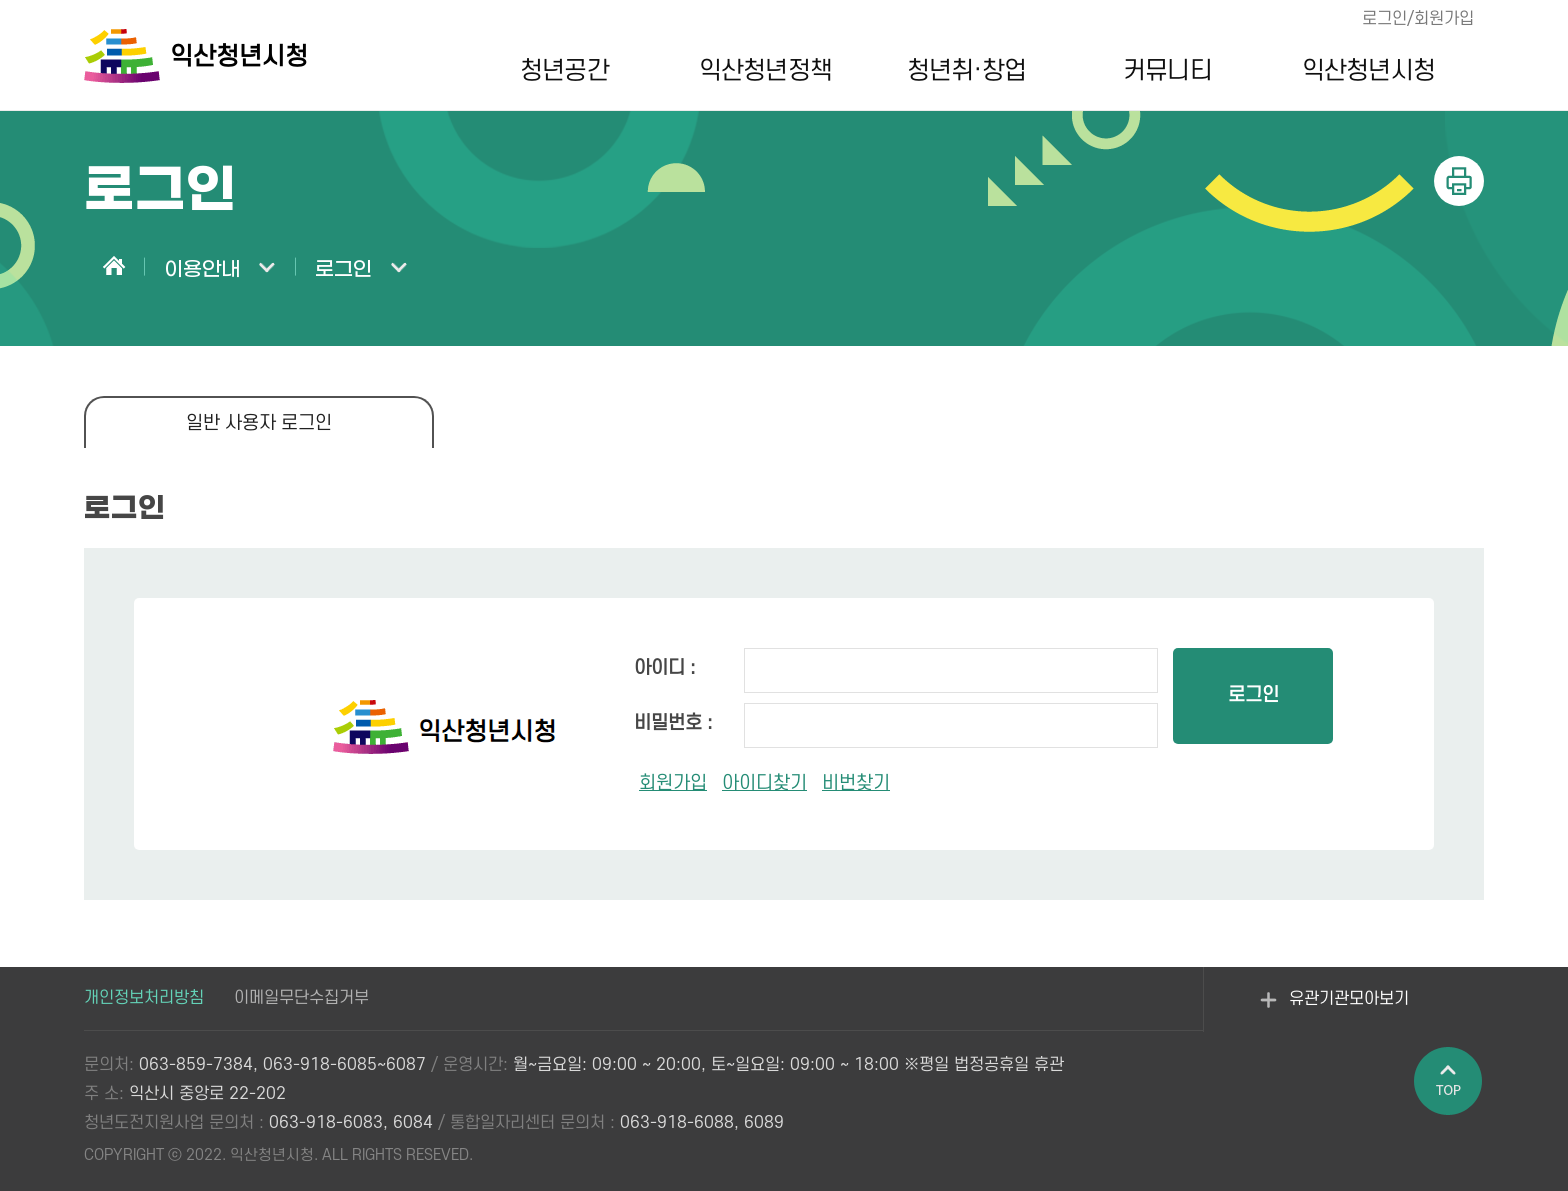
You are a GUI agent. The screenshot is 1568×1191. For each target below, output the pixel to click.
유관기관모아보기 (1334, 1011)
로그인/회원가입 (1418, 19)
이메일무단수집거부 (301, 998)
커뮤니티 (1167, 71)
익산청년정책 (765, 71)
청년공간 (564, 71)
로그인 (1253, 695)
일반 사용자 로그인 (259, 423)
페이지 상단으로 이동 (1449, 1082)
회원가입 (673, 783)
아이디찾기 (764, 783)
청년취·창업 (967, 71)
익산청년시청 (1368, 71)
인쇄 (1459, 181)
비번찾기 (856, 783)
